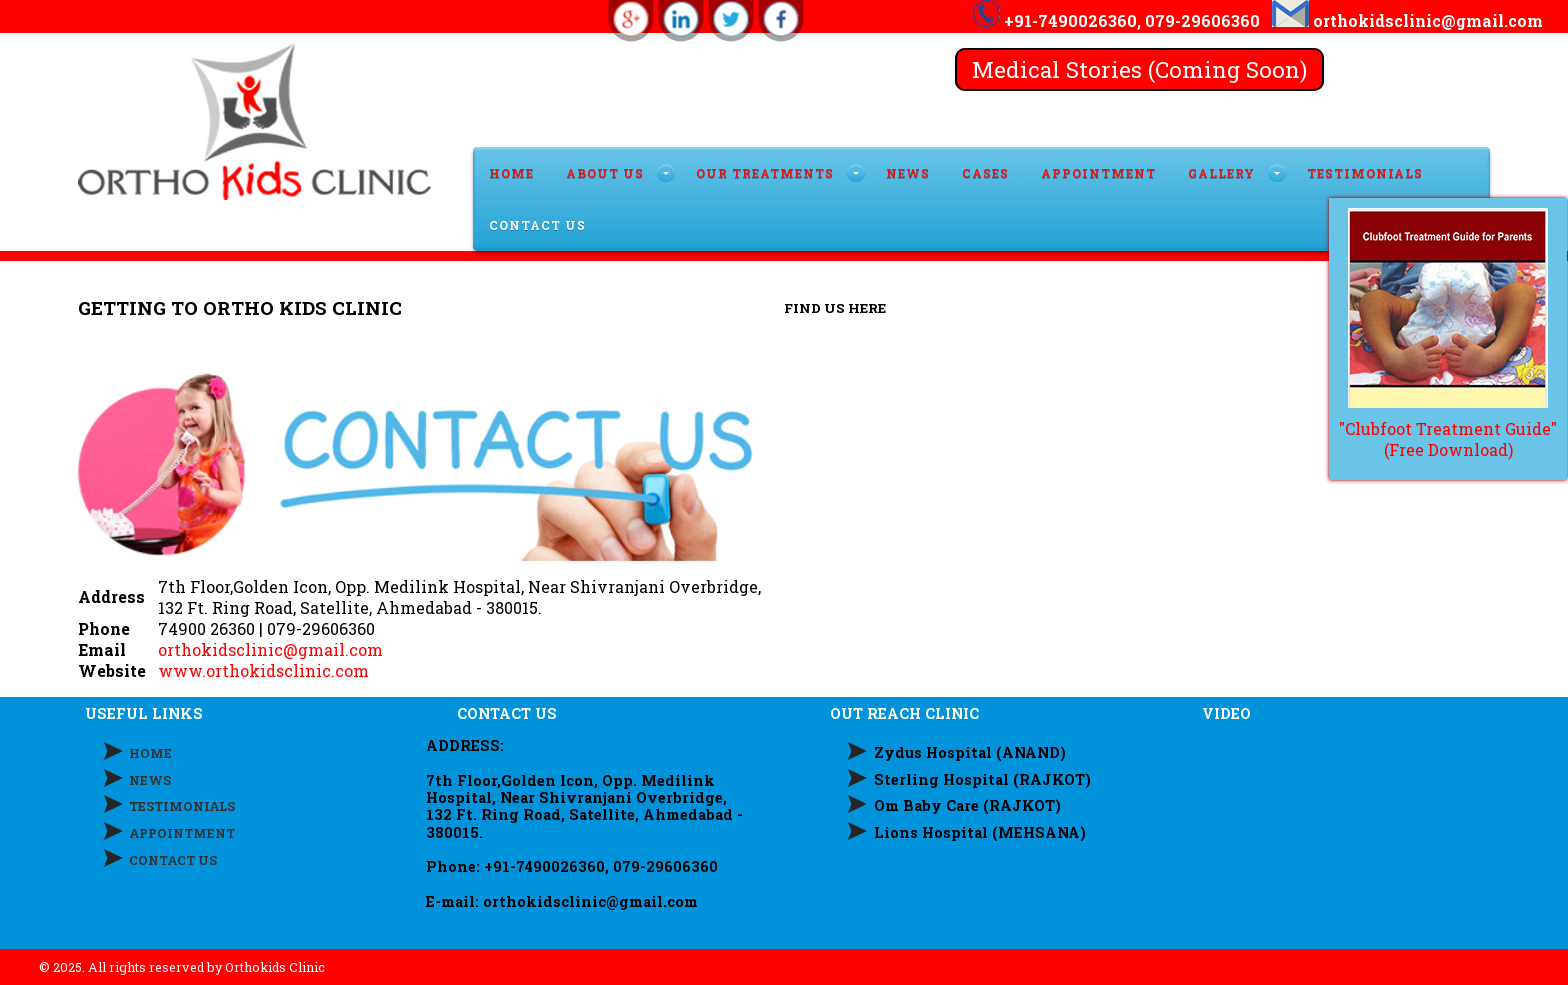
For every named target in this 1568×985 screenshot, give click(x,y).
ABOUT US (605, 173)
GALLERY (1221, 173)
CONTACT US (537, 225)
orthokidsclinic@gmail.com (270, 649)
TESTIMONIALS (1365, 173)
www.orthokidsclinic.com (263, 670)
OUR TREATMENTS (765, 173)
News (908, 173)
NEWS (150, 780)
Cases (985, 173)
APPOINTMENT (1098, 173)
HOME (511, 173)
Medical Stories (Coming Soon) (1139, 69)
